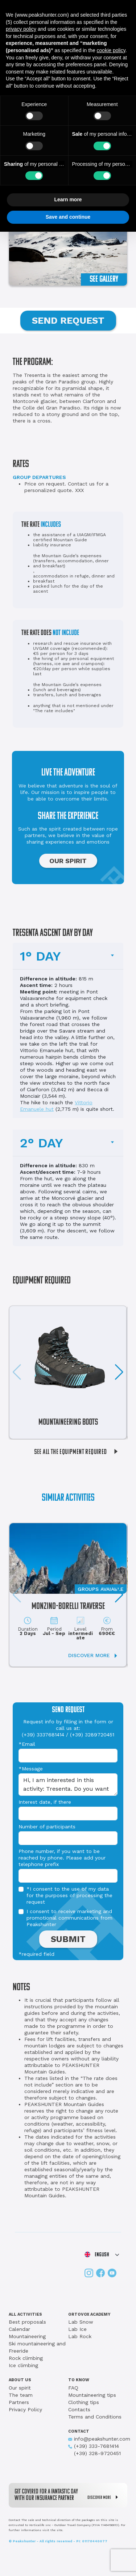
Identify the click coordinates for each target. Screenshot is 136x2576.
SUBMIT (68, 1939)
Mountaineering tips (92, 2395)
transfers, (67, 694)
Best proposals (27, 2322)
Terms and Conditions (94, 2417)
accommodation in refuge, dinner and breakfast (74, 578)
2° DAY (41, 1143)
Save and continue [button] (68, 217)
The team (21, 2395)
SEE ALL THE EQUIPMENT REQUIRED (78, 1452)
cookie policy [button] (111, 50)
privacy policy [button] (21, 29)
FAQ (73, 2388)
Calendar (19, 2329)
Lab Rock (79, 2336)
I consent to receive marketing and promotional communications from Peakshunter (69, 1917)
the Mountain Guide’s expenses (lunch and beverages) (67, 687)
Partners (19, 2402)
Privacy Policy (25, 2409)
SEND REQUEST (68, 320)
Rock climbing (26, 2358)
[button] (119, 1372)
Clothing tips (83, 2402)
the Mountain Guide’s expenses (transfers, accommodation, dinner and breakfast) (71, 560)
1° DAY (40, 956)
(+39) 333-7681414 (93, 2446)
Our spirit (20, 2388)
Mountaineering (27, 2336)
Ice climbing (23, 2365)
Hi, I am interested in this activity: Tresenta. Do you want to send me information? (68, 1784)
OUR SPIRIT (68, 861)
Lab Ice (77, 2329)
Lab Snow (80, 2322)
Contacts (79, 2409)
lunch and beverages (78, 694)
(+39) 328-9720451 (94, 2453)
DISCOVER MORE (104, 2497)
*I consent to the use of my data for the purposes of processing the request (69, 1895)
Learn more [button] (68, 199)
